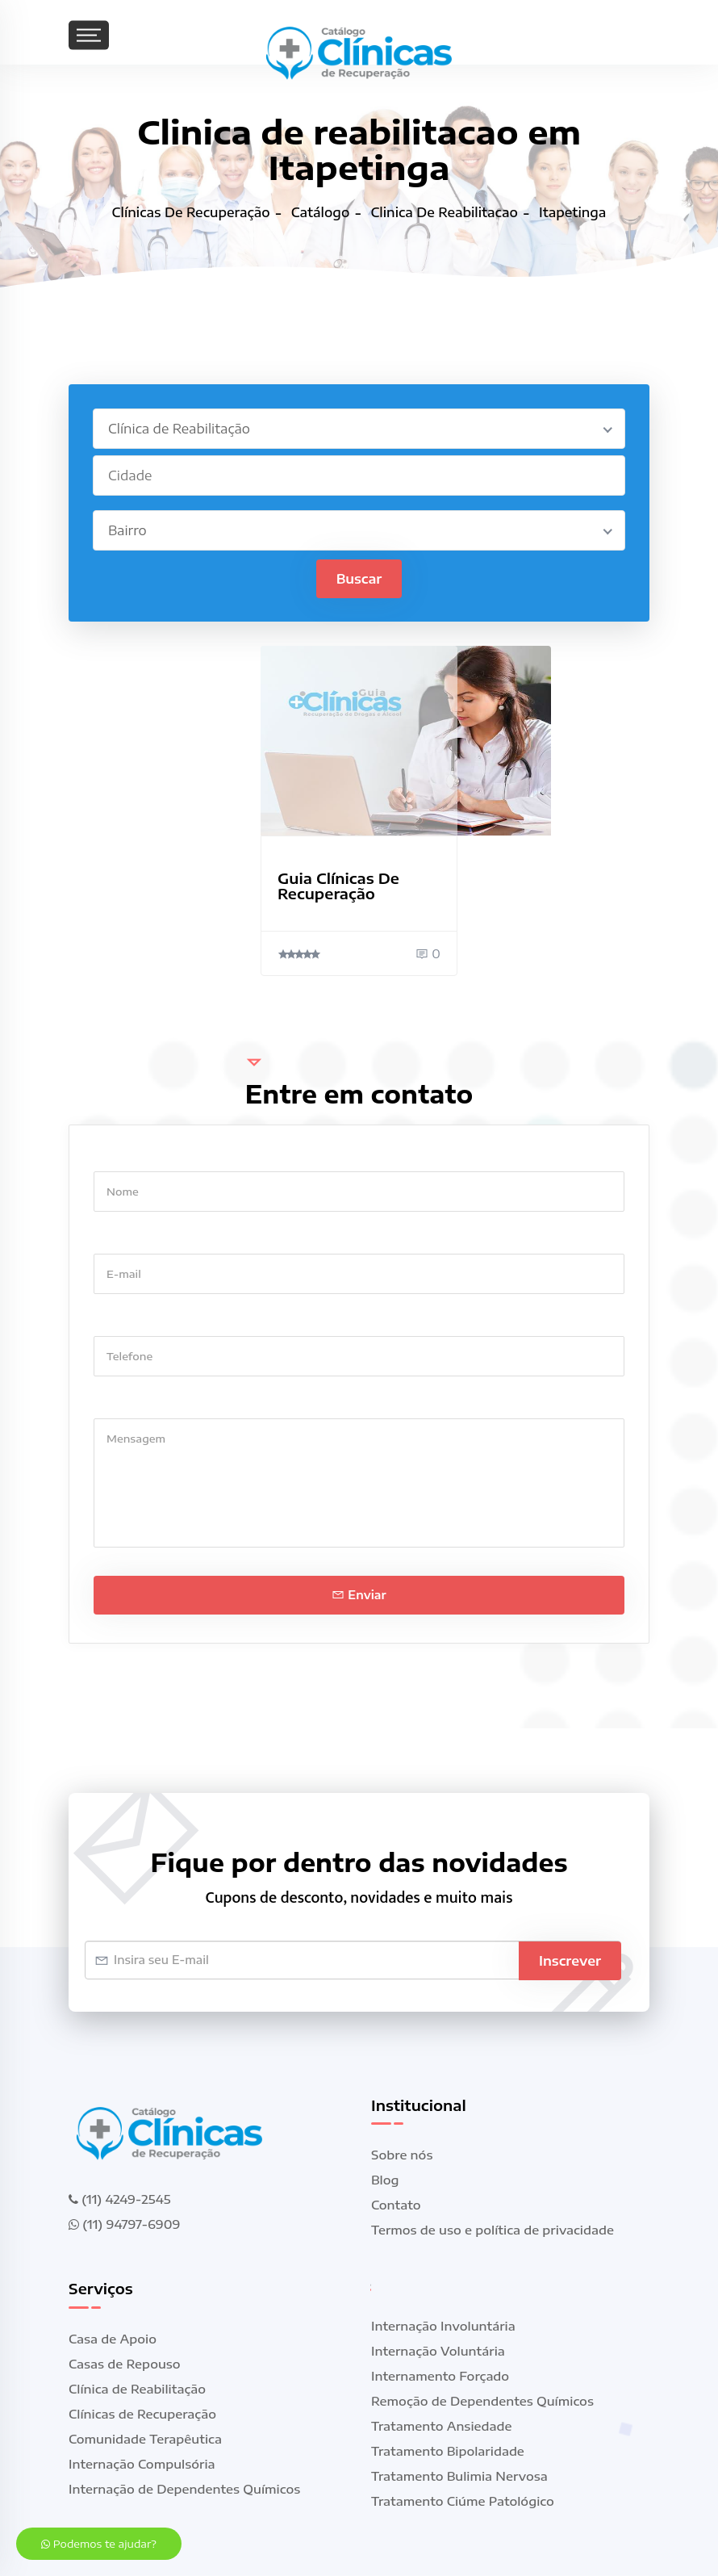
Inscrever (570, 1960)
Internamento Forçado (440, 2376)
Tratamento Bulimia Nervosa (459, 2476)
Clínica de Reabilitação (137, 2389)
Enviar (359, 1595)
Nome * (116, 1155)
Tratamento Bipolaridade (447, 2451)
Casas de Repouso (125, 2364)
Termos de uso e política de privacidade (492, 2230)
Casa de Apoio (113, 2339)
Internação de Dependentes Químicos (184, 2489)
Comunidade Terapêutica (145, 2439)
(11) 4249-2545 (119, 2199)
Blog (385, 2180)
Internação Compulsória (142, 2464)
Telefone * (124, 1320)
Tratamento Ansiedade (441, 2426)
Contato (395, 2205)
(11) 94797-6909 (124, 2224)
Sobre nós (401, 2155)
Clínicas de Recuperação (142, 2414)
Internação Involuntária (443, 2326)
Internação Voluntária (438, 2351)
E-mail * (117, 1238)
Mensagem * (131, 1402)
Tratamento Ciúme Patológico (462, 2501)
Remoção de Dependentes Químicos (482, 2401)
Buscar (359, 579)
